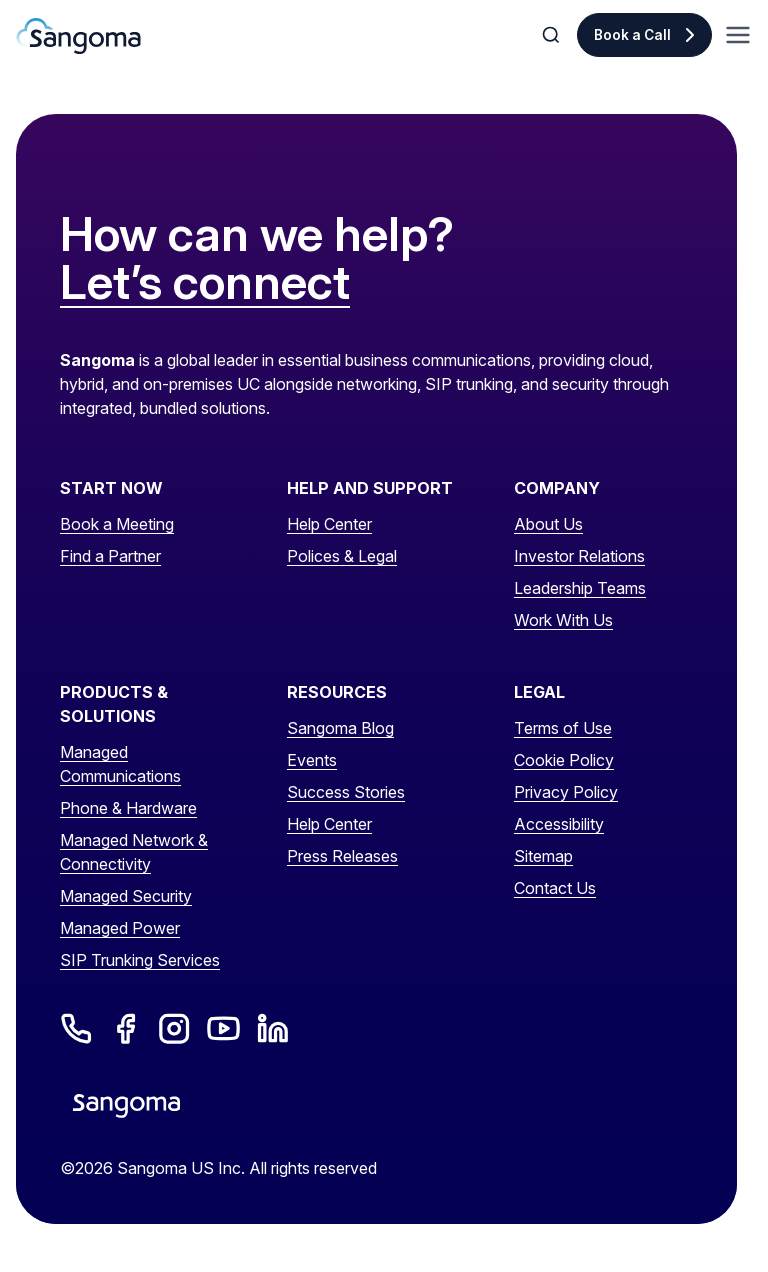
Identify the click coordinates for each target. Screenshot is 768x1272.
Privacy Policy (566, 792)
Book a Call (632, 35)
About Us (548, 524)
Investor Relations (579, 556)
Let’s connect (205, 283)
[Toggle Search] (553, 35)
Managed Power (120, 928)
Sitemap (543, 856)
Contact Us (555, 888)
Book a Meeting (117, 524)
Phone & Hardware (128, 808)
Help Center (329, 524)
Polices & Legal (342, 556)
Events (312, 760)
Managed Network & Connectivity (134, 852)
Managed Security (126, 896)
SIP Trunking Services (140, 960)
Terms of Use (563, 728)
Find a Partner (110, 556)
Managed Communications (120, 764)
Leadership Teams (580, 588)
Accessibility (559, 824)
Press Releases (342, 856)
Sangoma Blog (340, 728)
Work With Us (563, 620)
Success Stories (346, 792)
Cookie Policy (564, 760)
